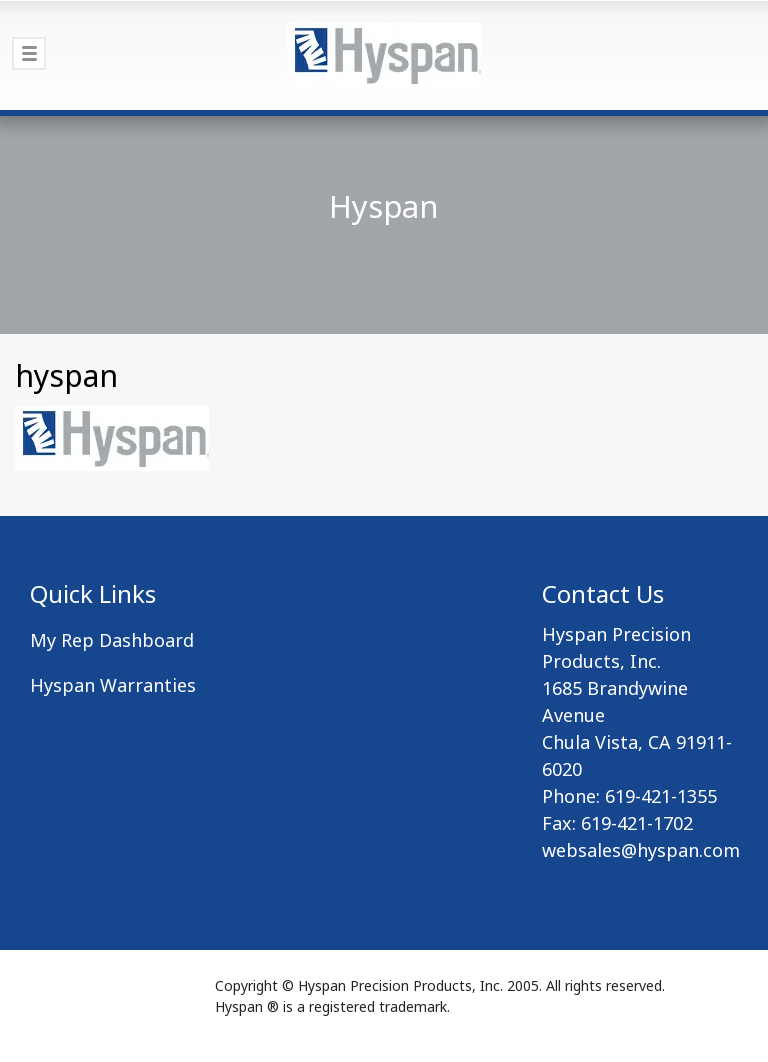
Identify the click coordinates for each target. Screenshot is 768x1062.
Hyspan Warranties (113, 685)
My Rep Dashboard (112, 640)
